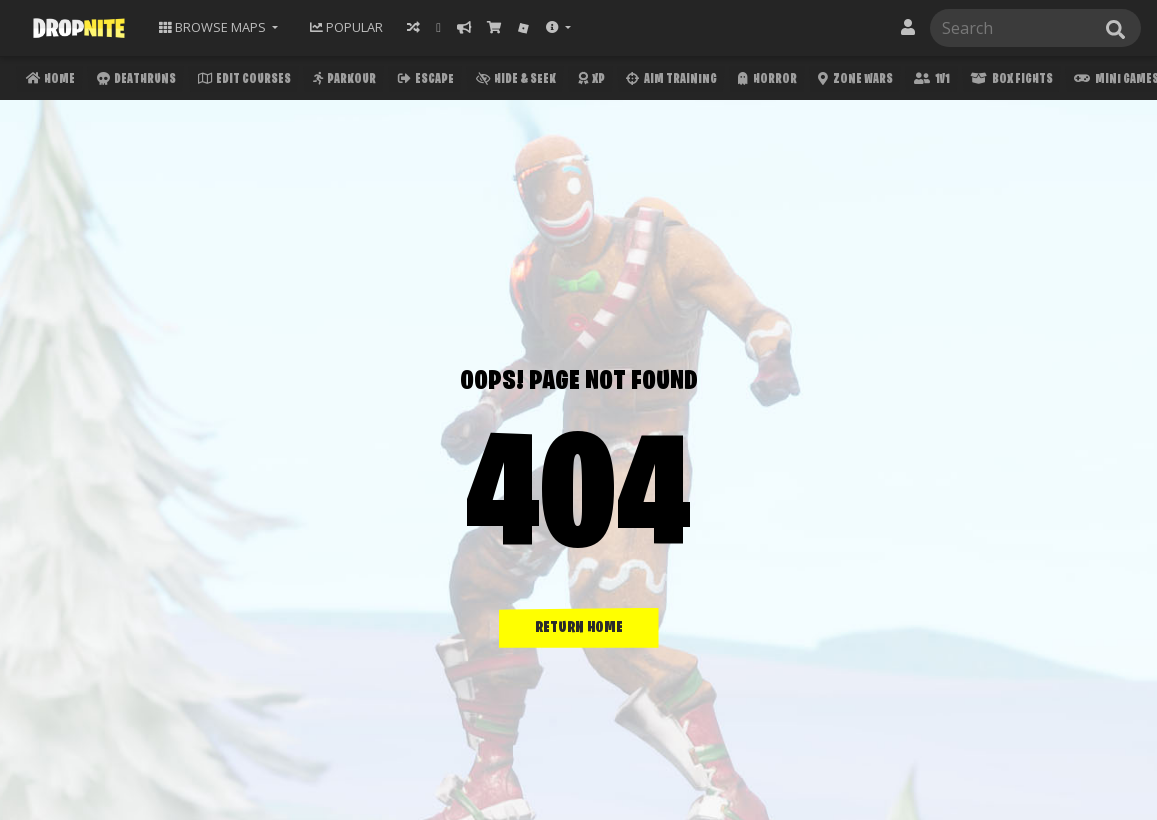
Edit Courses (242, 81)
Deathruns (134, 81)
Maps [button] (214, 27)
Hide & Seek (514, 81)
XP (589, 81)
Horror (765, 81)
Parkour (342, 81)
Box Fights (1009, 81)
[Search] (1031, 28)
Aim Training (669, 81)
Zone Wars (853, 81)
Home (48, 81)
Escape (424, 81)
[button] (558, 27)
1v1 (929, 81)
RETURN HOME (579, 628)
